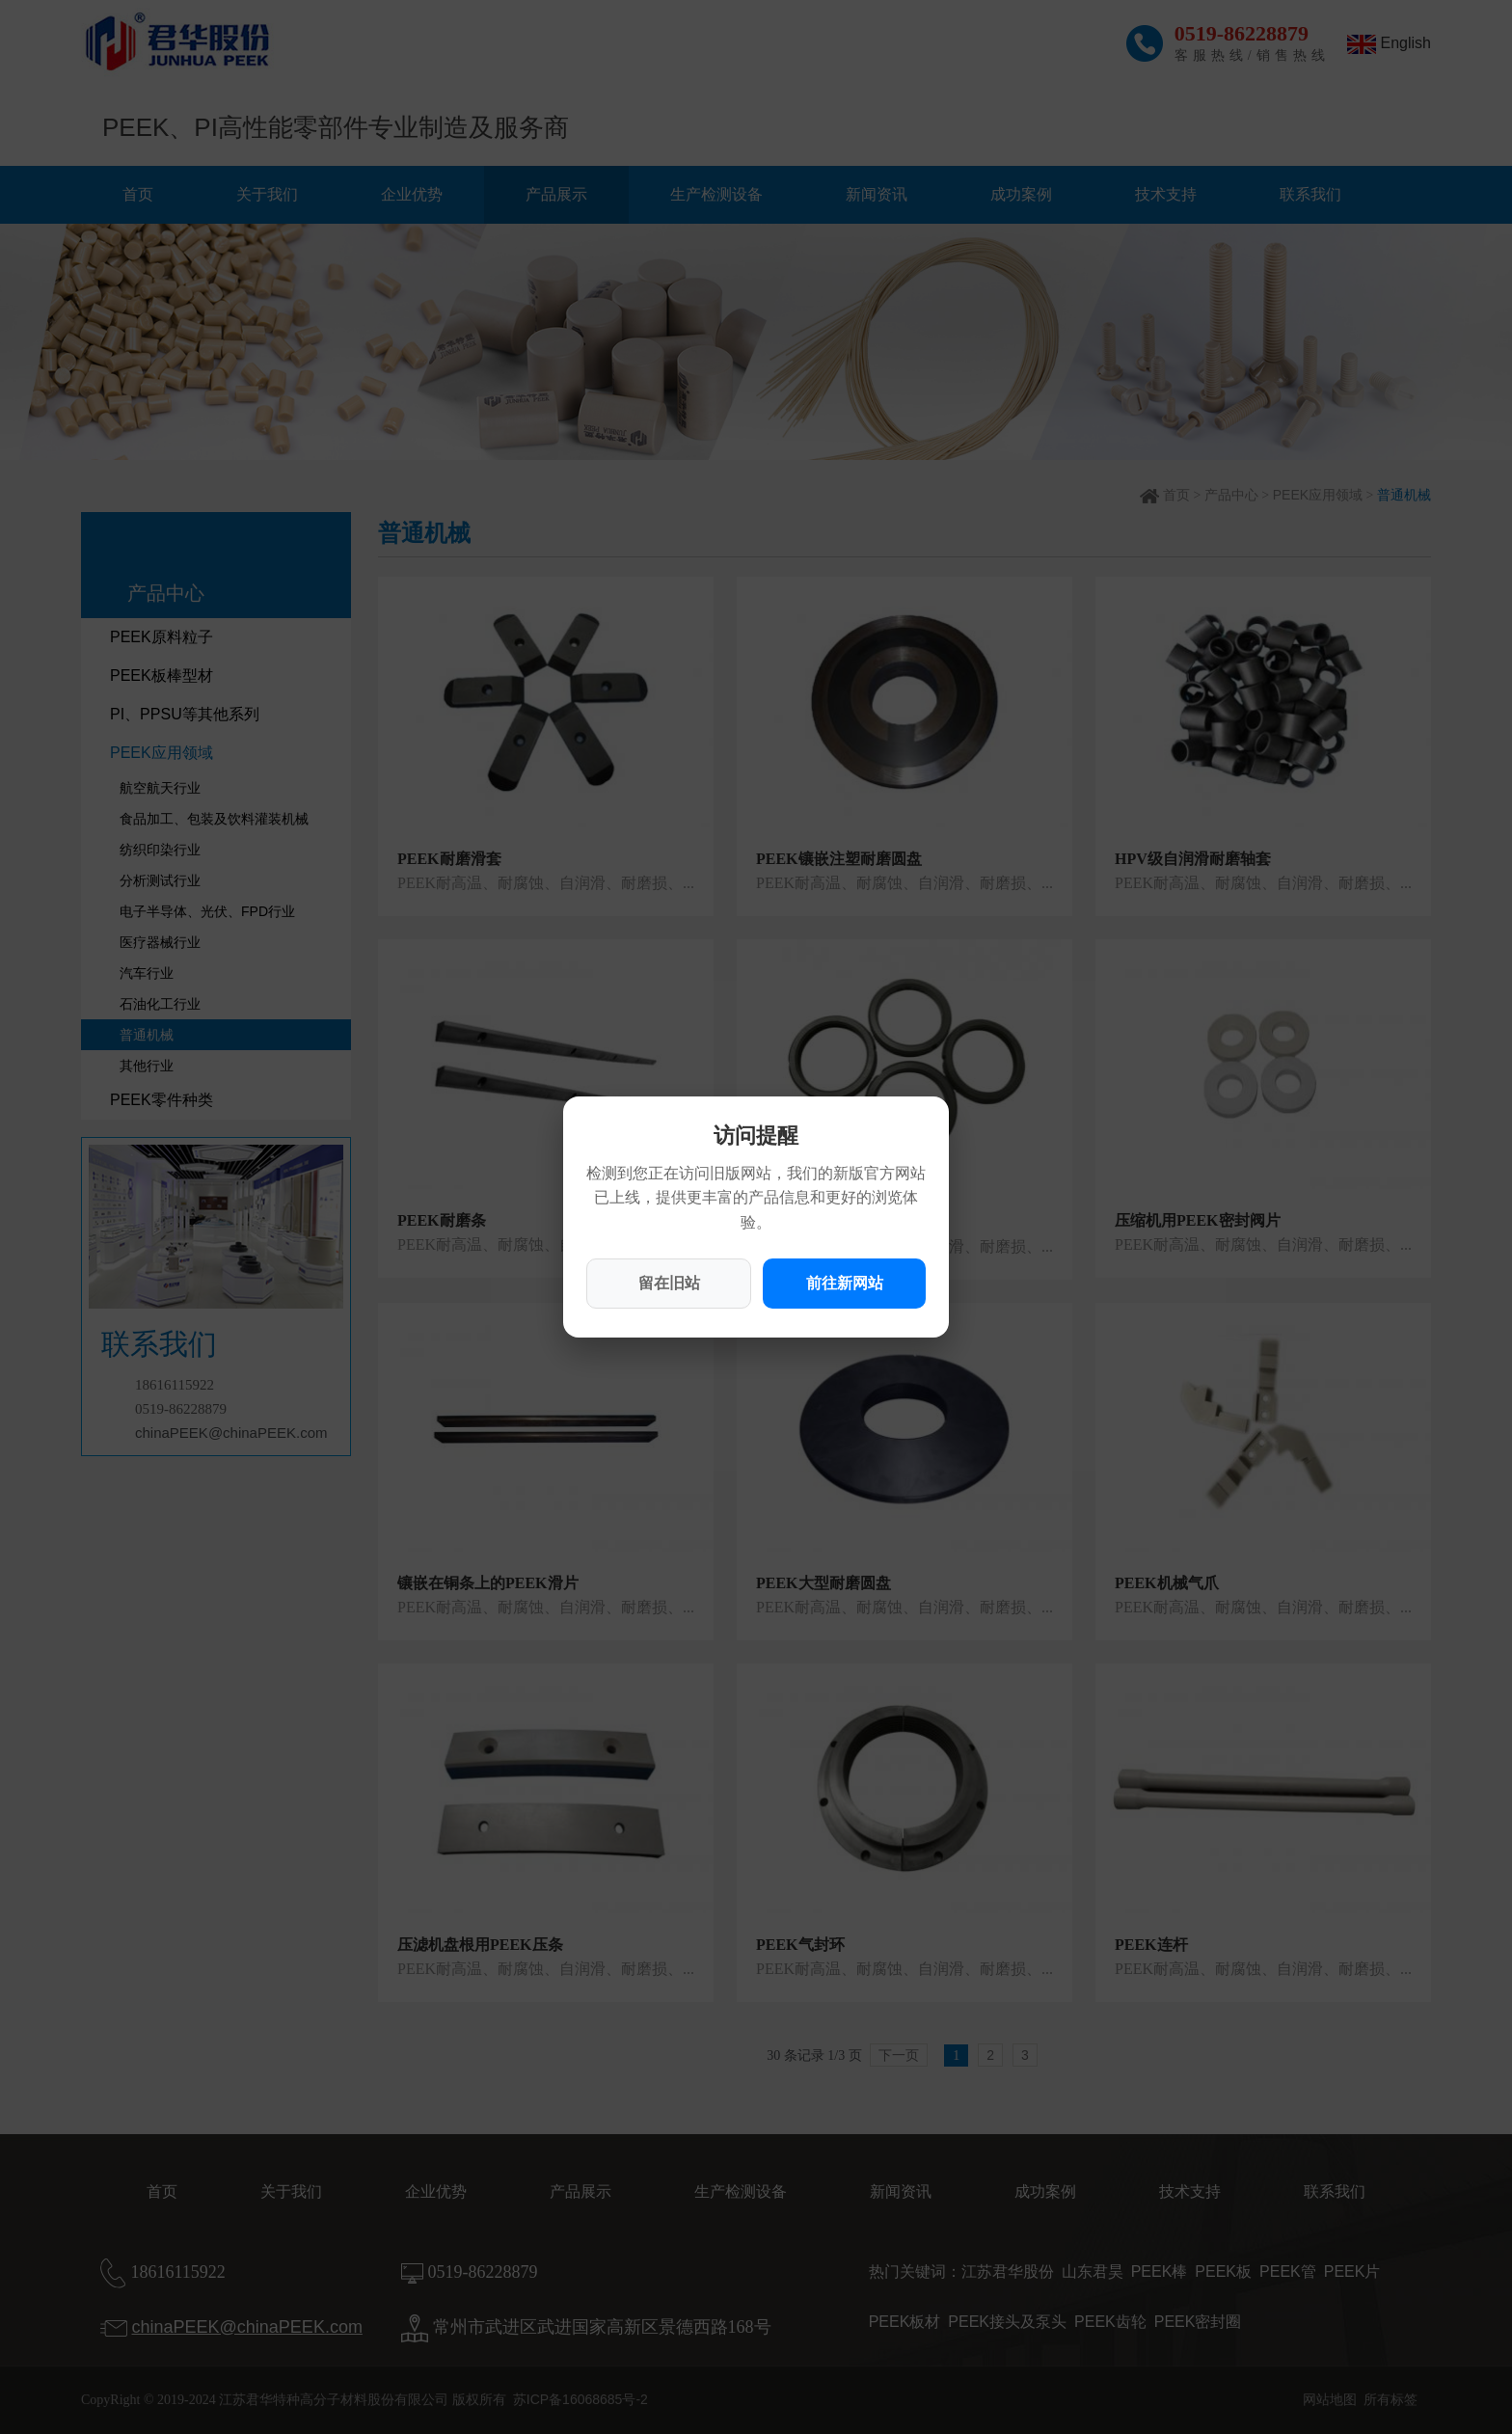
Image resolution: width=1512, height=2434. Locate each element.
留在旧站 (669, 1283)
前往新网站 (844, 1283)
